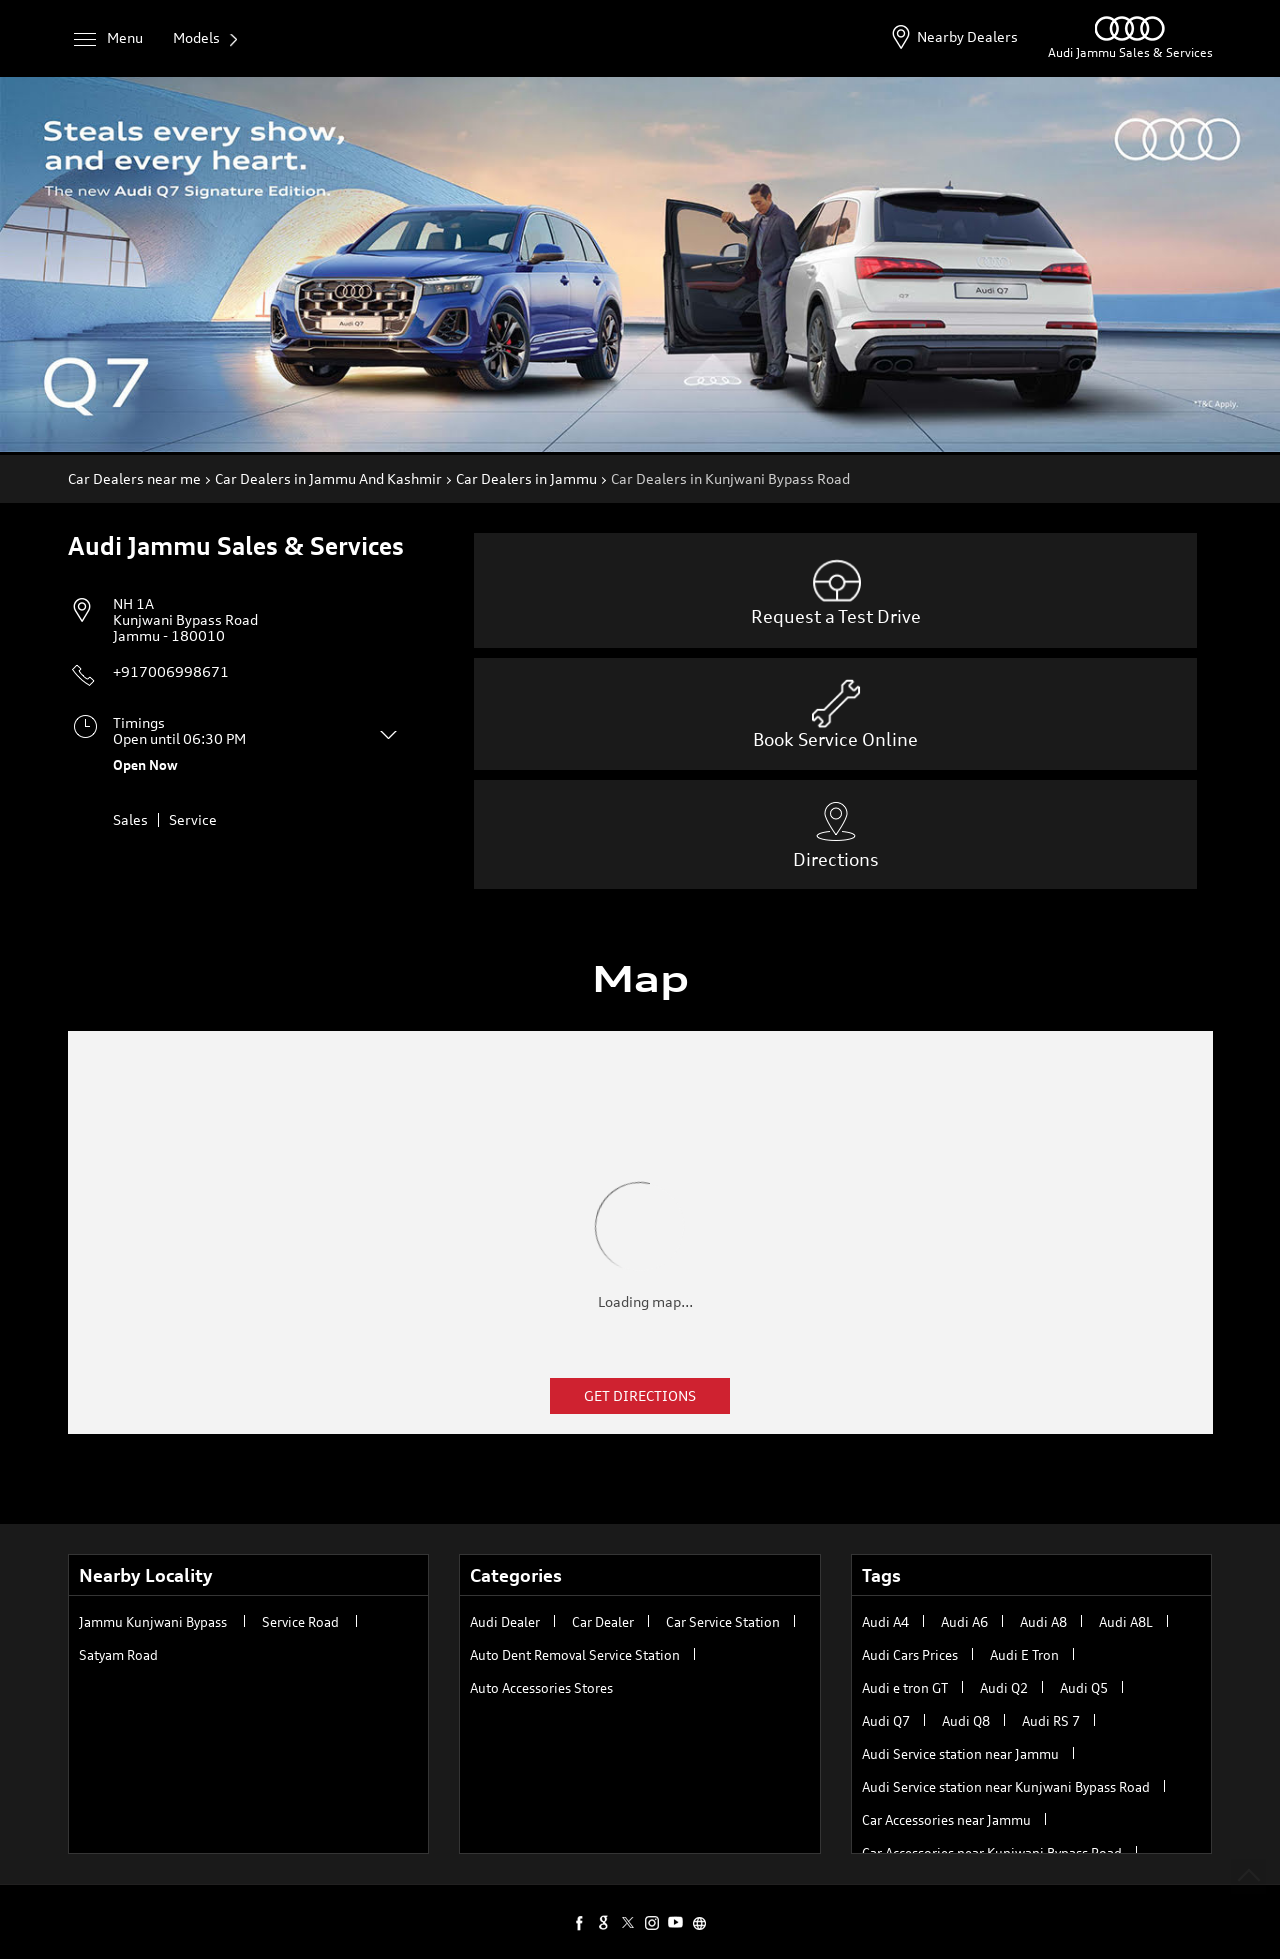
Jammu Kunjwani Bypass (153, 1622)
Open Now (145, 765)
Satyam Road (118, 1655)
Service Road (300, 1622)
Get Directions (640, 1395)
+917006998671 (171, 671)
